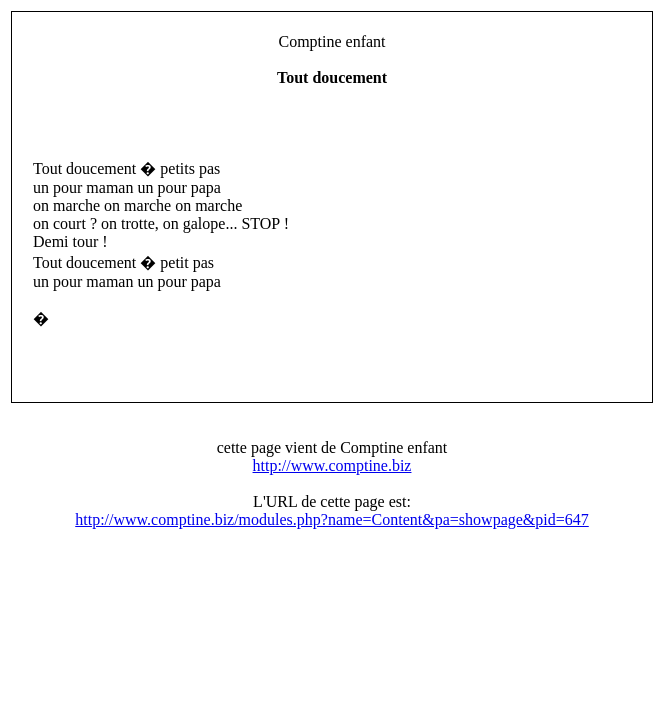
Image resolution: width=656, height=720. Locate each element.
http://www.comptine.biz (332, 465)
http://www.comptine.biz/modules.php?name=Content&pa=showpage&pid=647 (332, 519)
